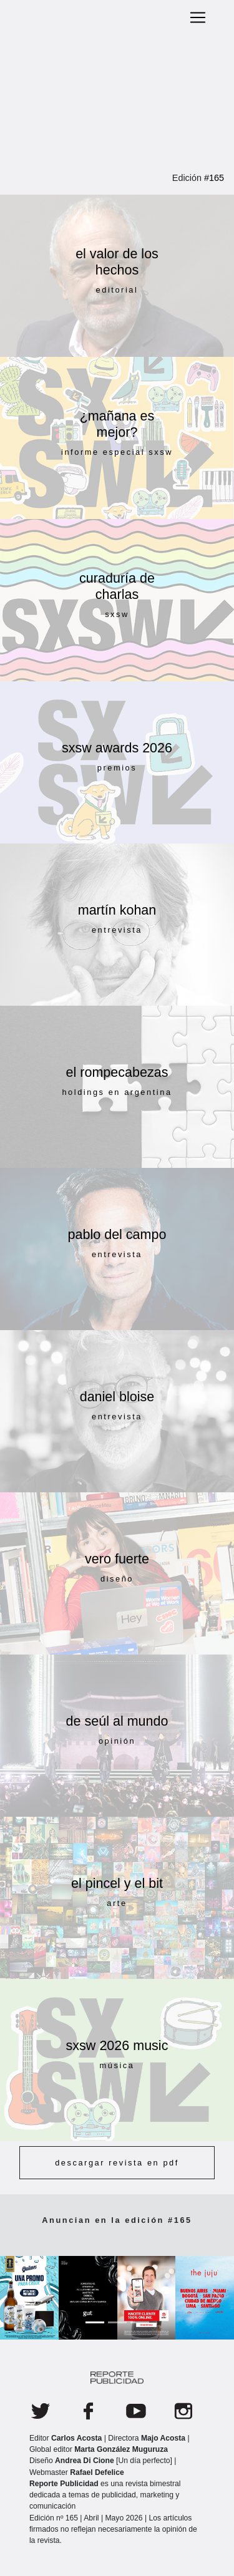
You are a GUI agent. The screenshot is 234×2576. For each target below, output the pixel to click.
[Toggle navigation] (198, 17)
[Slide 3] (139, 2322)
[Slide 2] (117, 2322)
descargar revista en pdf (117, 2162)
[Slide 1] (94, 2322)
